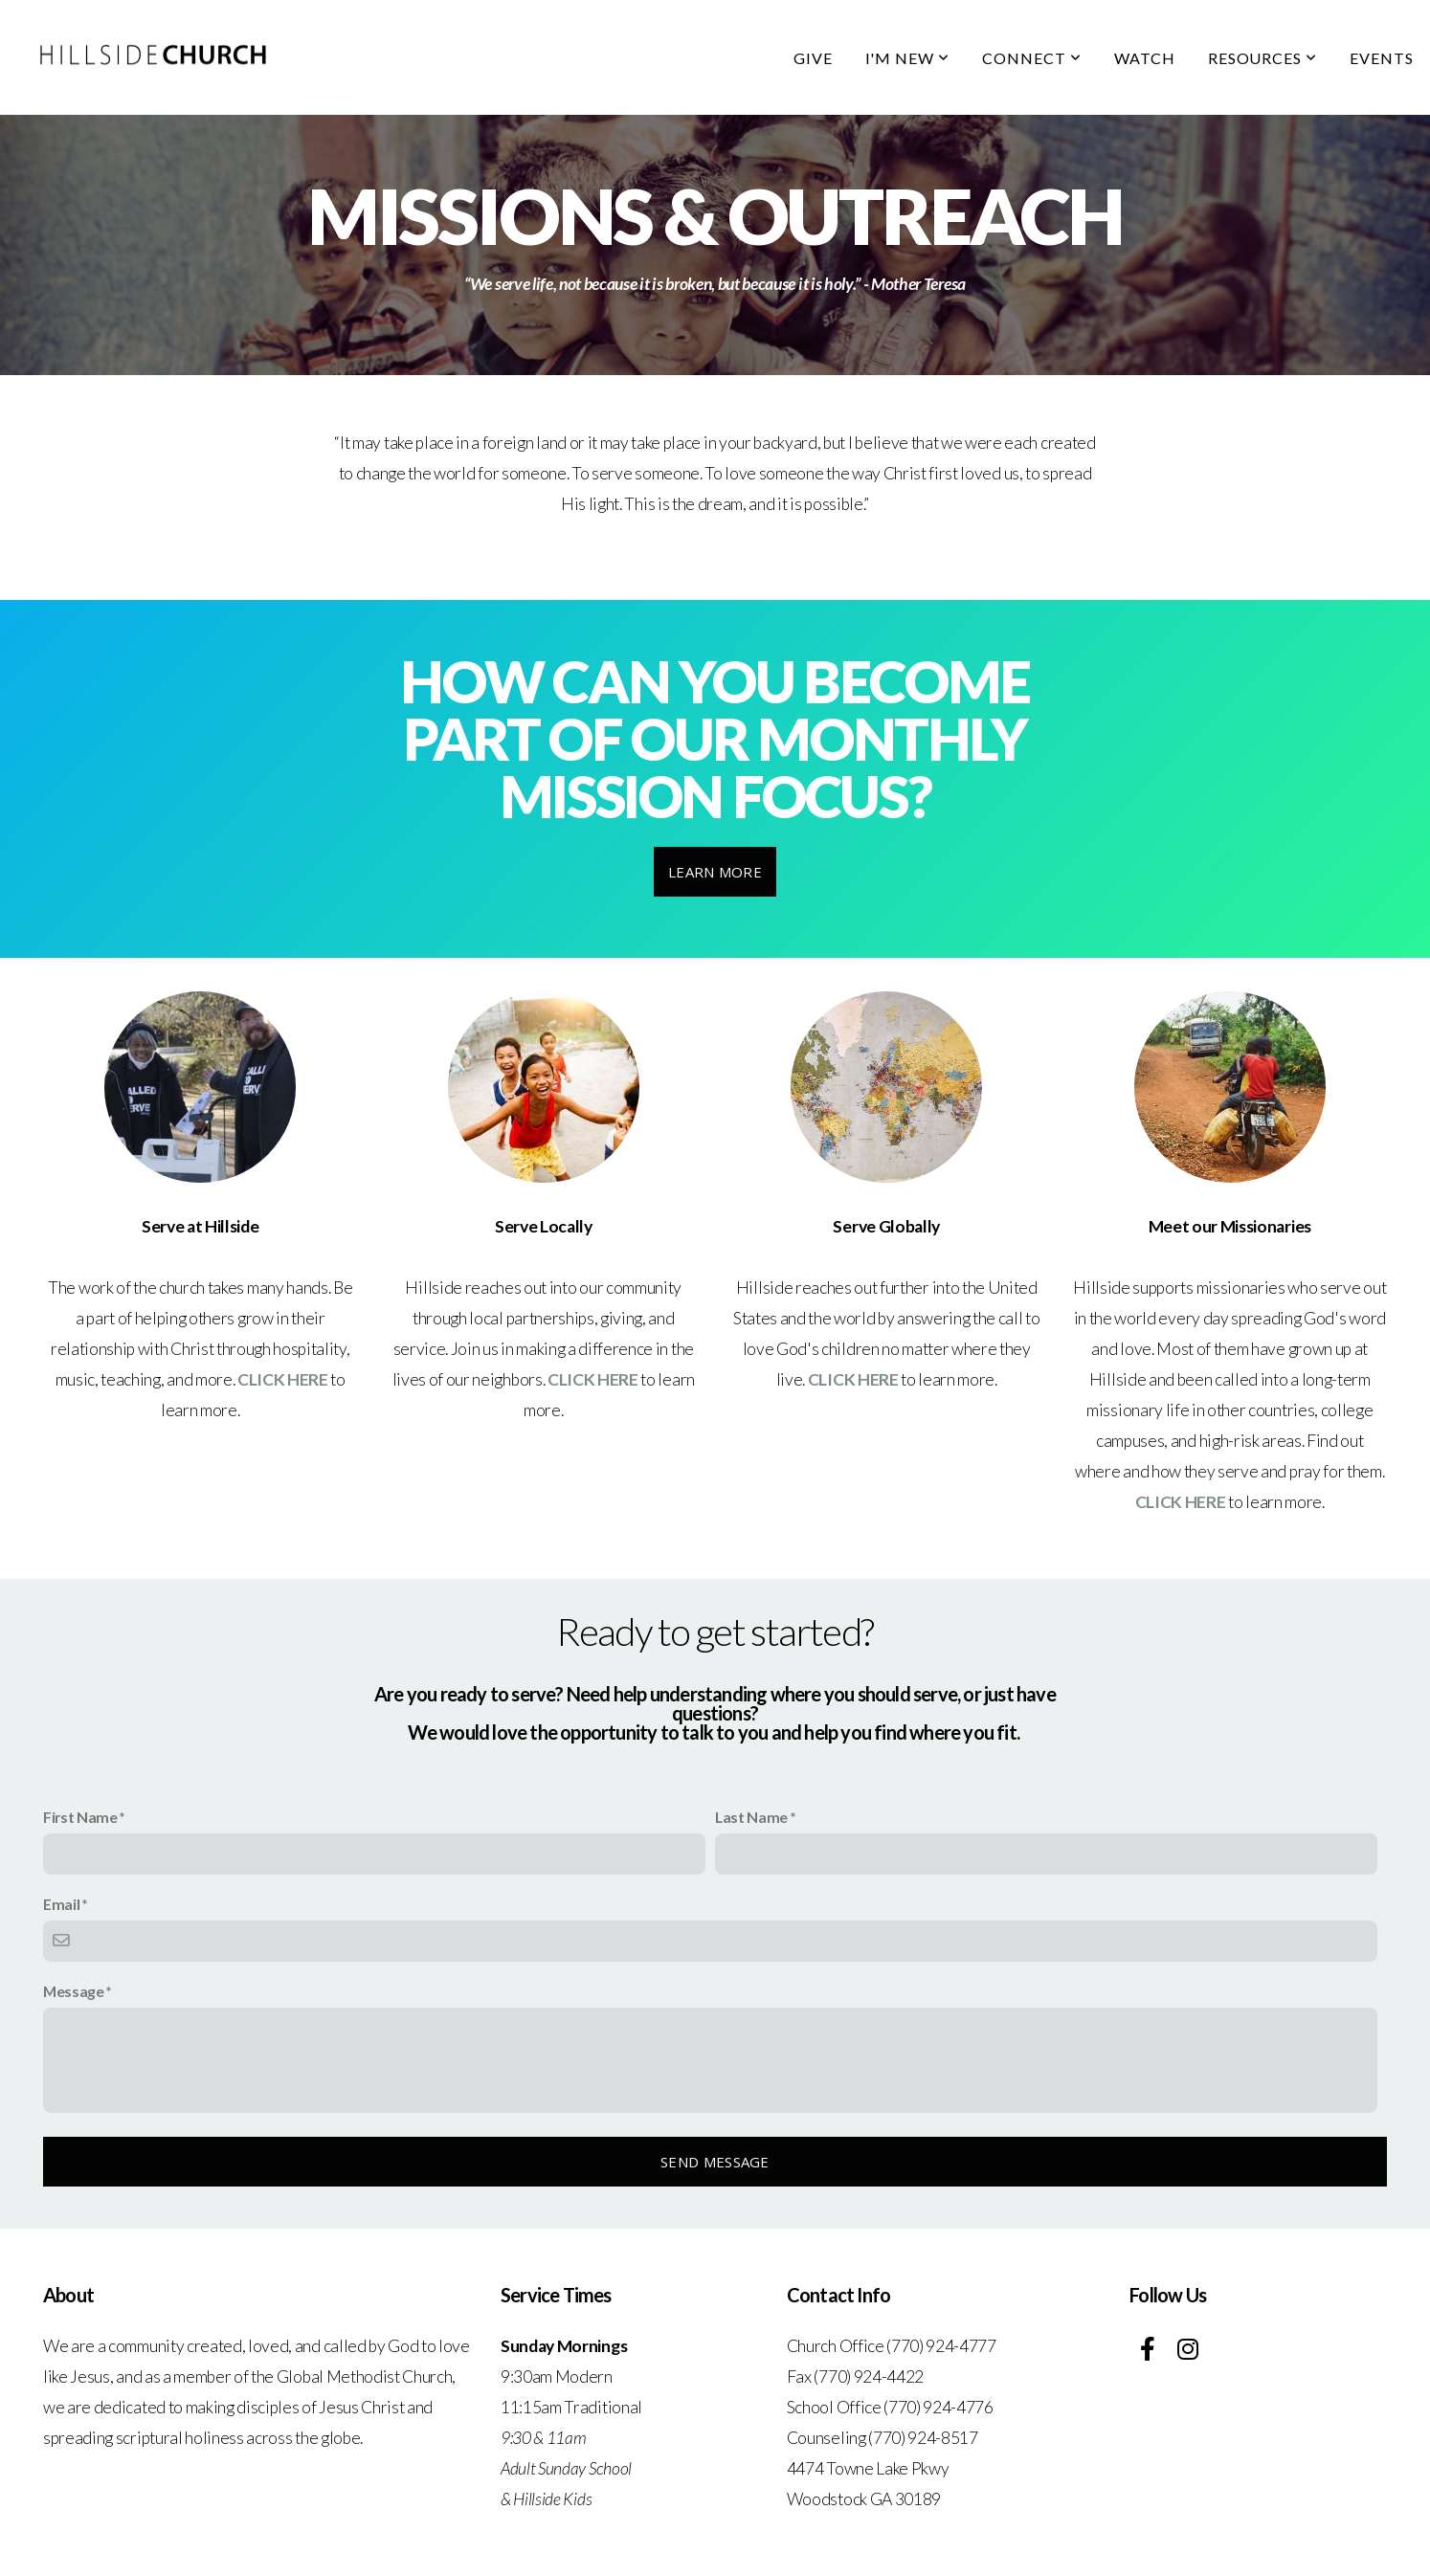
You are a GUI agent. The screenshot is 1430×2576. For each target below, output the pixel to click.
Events (1382, 58)
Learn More (715, 871)
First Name (80, 1817)
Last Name (751, 1817)
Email (61, 1904)
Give (813, 58)
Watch (1144, 58)
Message (73, 1991)
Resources (1263, 58)
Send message (715, 2161)
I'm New (907, 58)
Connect (1032, 58)
